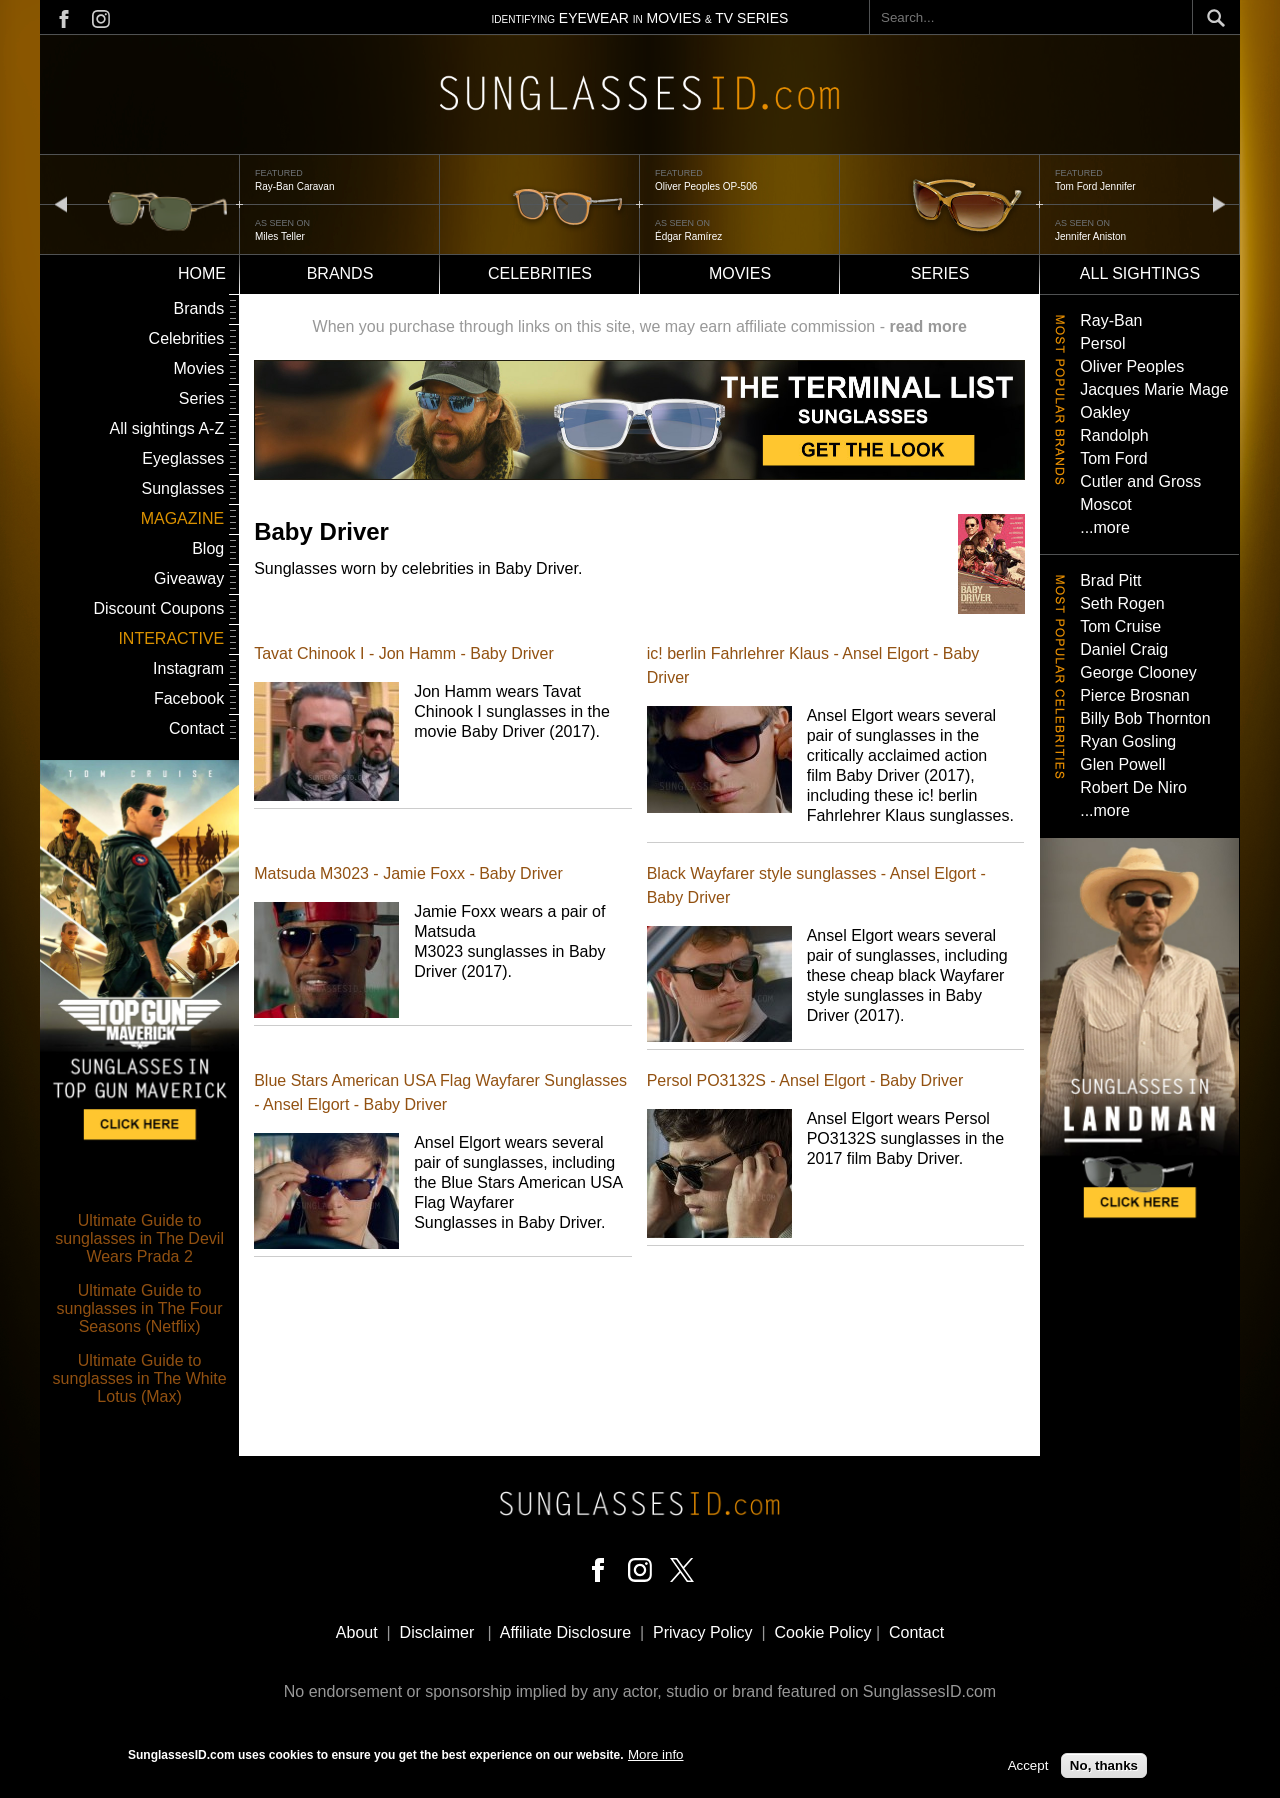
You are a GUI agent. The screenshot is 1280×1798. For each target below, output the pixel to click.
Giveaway (189, 578)
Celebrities (540, 273)
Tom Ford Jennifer (1095, 186)
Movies (740, 273)
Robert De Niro (1133, 787)
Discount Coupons (158, 608)
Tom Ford (1114, 458)
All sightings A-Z (166, 428)
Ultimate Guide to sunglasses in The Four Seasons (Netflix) (140, 1308)
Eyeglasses (183, 458)
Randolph (1114, 435)
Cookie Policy (823, 1632)
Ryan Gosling (1128, 741)
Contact (196, 728)
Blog (208, 548)
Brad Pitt (1110, 580)
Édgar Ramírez (688, 236)
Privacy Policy (703, 1632)
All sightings (1140, 273)
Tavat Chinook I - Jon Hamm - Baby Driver (404, 653)
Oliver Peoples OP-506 (706, 186)
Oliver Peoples (1132, 366)
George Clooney (1138, 672)
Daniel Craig (1124, 649)
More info (656, 1754)
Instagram (188, 668)
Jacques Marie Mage (1154, 389)
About (357, 1632)
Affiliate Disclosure (565, 1632)
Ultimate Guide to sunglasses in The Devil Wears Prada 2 (139, 1238)
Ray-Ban (1111, 320)
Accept (1028, 1765)
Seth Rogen (1122, 603)
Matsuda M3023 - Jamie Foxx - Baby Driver (408, 873)
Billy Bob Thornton (1145, 718)
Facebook (189, 698)
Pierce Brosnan (1134, 695)
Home (202, 273)
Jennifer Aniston (1090, 236)
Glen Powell (1122, 764)
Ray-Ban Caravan (294, 186)
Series (940, 273)
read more (927, 326)
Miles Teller (280, 236)
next (1219, 203)
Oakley (1105, 412)
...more (1105, 527)
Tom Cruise (1120, 626)
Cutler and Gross (1140, 481)
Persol (1102, 343)
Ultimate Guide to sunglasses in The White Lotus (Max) (140, 1378)
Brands (340, 273)
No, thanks (1104, 1765)
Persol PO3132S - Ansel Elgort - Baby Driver (805, 1080)
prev (61, 203)
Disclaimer (437, 1632)
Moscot (1106, 504)
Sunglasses (182, 488)
